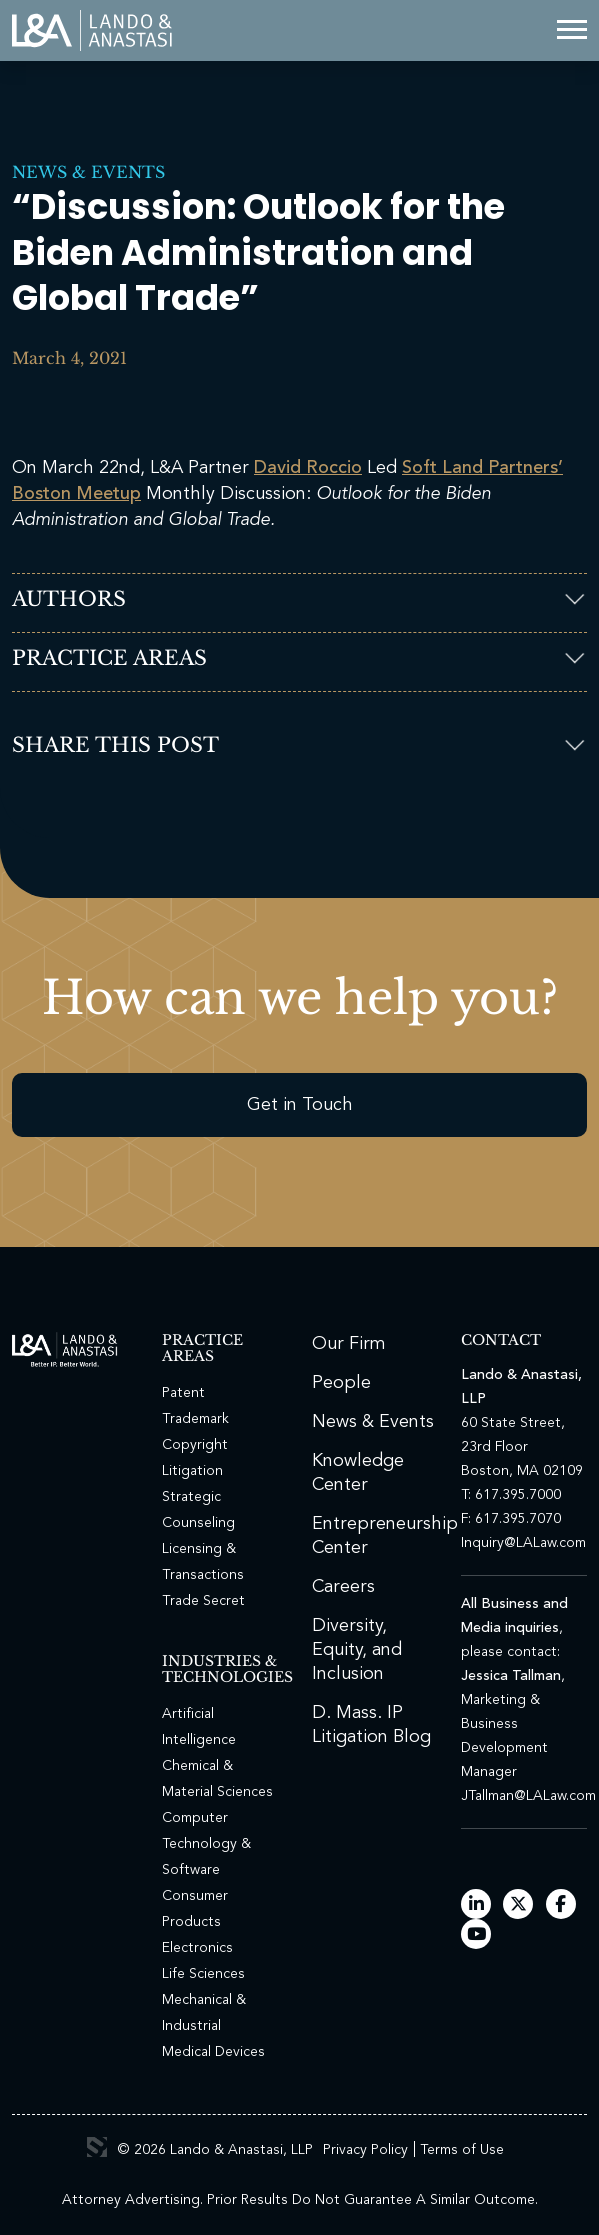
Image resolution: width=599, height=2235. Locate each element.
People (341, 1383)
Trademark (195, 1419)
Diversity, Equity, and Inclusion (357, 1650)
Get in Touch (300, 1105)
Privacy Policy (365, 2150)
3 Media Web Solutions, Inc (97, 2147)
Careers (343, 1587)
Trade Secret (203, 1601)
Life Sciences (203, 1974)
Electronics (197, 1948)
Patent (183, 1393)
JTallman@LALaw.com (528, 1796)
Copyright (195, 1445)
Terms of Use (462, 2150)
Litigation (192, 1471)
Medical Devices (213, 2052)
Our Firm (349, 1344)
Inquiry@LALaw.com (523, 1543)
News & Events (88, 172)
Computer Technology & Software (206, 1844)
